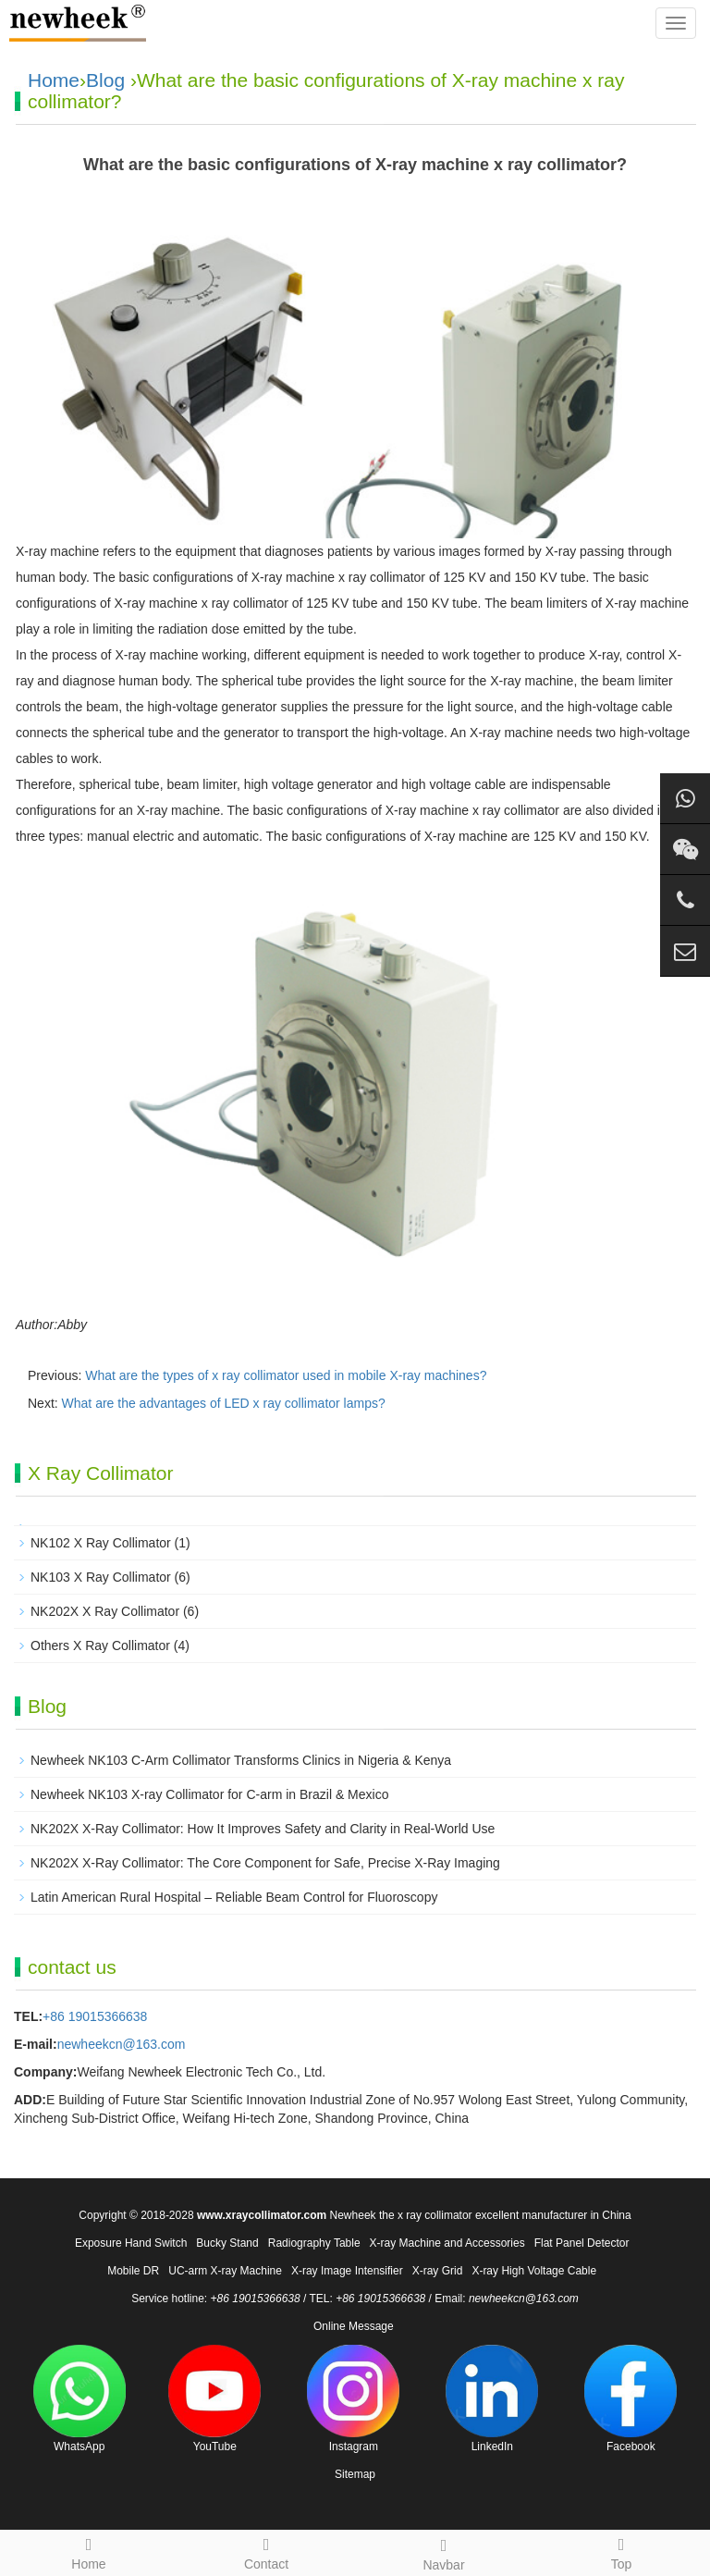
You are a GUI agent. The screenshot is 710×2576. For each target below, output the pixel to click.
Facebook (630, 2399)
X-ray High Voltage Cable (533, 2270)
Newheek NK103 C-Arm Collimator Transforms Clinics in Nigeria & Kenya (241, 1760)
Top (621, 2551)
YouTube (214, 2399)
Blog (105, 80)
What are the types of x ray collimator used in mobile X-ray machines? (285, 1375)
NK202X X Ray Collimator (105, 1611)
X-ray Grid (437, 2270)
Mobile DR (133, 2270)
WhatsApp (79, 2399)
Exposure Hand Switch (131, 2243)
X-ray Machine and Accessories (447, 2243)
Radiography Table (314, 2243)
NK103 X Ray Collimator (101, 1577)
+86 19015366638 (95, 2016)
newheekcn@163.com (121, 2044)
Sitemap (355, 2474)
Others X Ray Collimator (100, 1645)
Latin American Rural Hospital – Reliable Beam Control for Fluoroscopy (234, 1897)
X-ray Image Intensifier (347, 2270)
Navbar (444, 2552)
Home (54, 80)
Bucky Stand (227, 2243)
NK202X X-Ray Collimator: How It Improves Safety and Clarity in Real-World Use (263, 1828)
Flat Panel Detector (582, 2243)
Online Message (353, 2326)
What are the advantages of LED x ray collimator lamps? (224, 1403)
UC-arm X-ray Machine (225, 2270)
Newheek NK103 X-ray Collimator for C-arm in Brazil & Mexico (209, 1794)
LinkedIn (492, 2399)
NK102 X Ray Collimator (101, 1542)
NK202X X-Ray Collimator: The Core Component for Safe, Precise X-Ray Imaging (265, 1862)
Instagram (353, 2399)
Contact (266, 2551)
